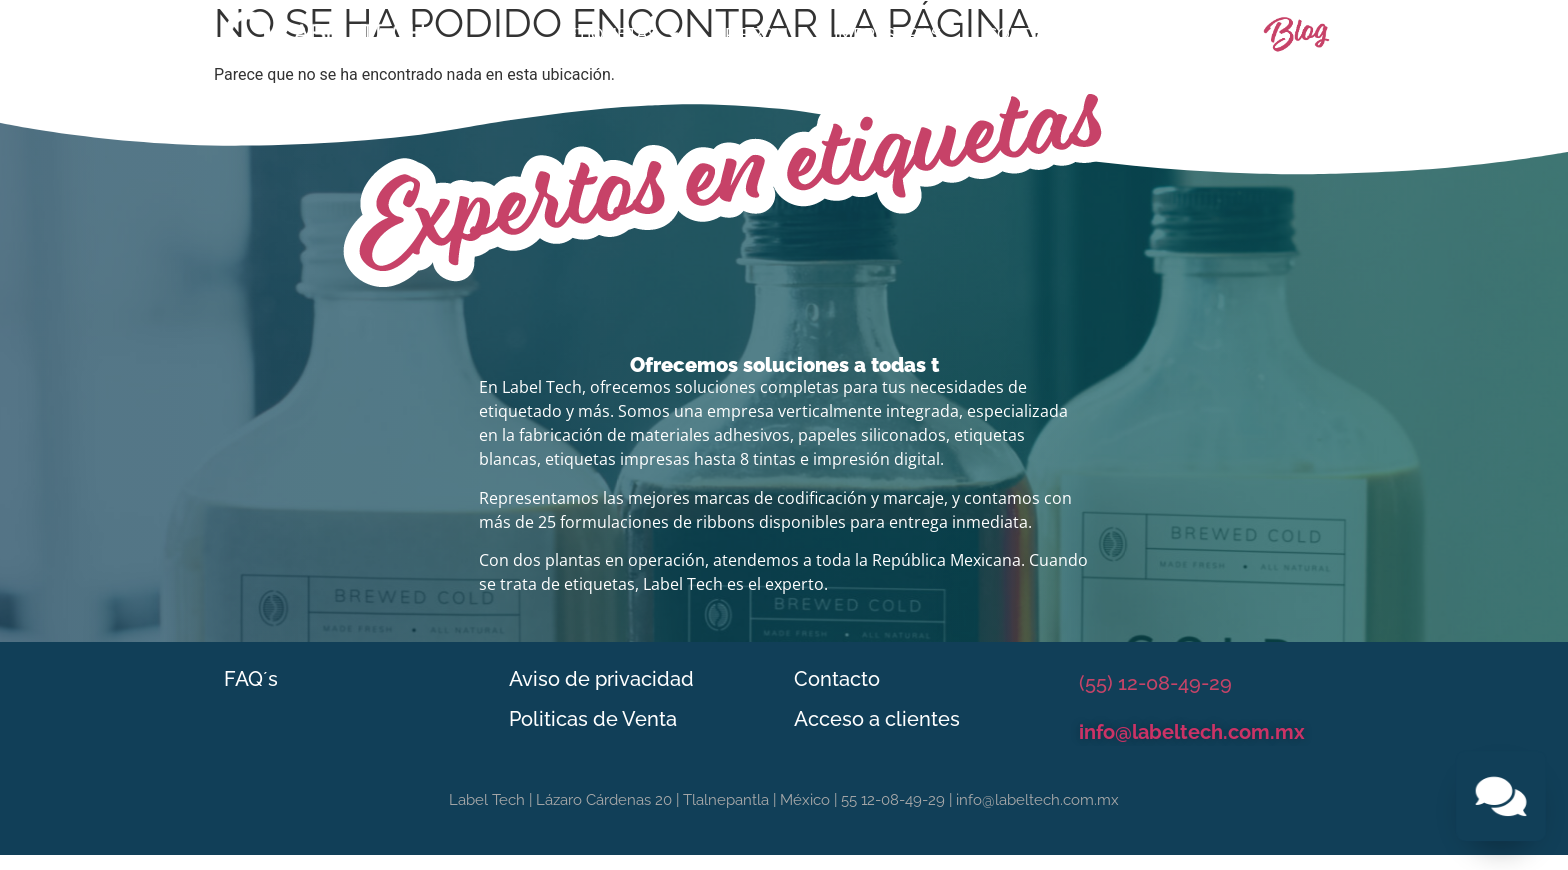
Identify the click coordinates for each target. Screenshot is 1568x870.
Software (1033, 34)
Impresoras (887, 34)
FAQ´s (251, 679)
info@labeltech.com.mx (1192, 732)
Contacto (1173, 34)
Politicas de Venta (593, 719)
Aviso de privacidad (601, 679)
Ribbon (756, 34)
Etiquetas (623, 34)
